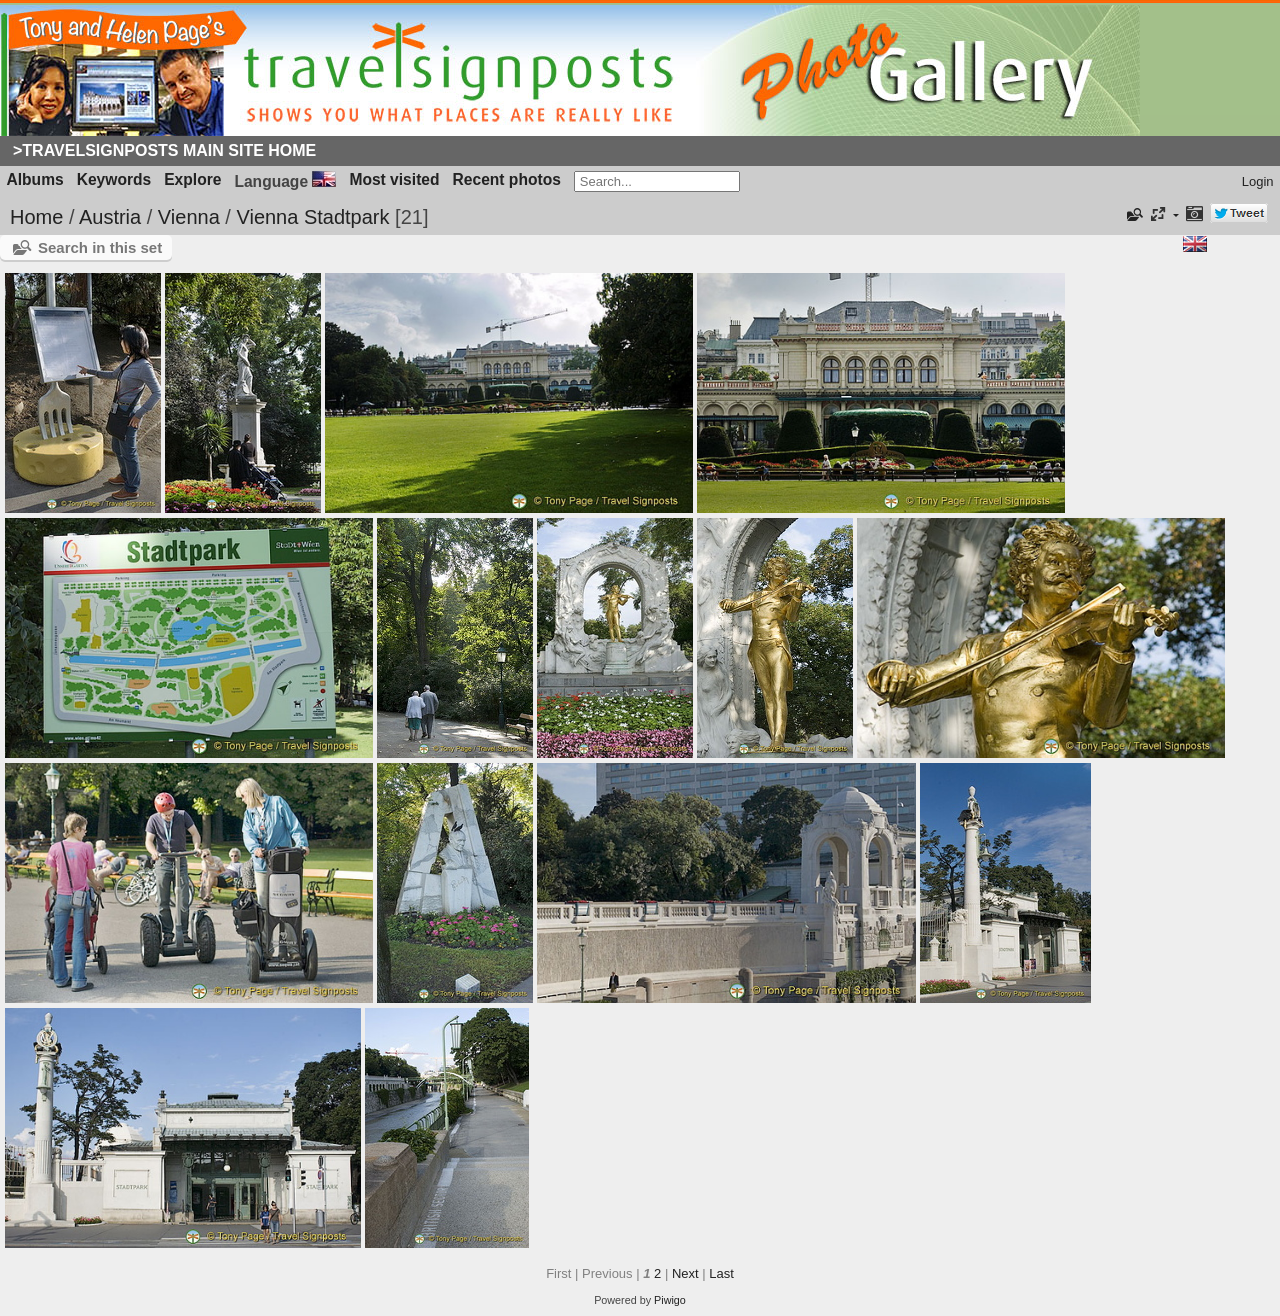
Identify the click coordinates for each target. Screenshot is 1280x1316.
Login (1258, 181)
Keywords (114, 179)
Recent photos (507, 179)
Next (685, 1273)
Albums (35, 179)
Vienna (189, 217)
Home (36, 217)
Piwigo (670, 1300)
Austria (110, 217)
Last (721, 1273)
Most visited (394, 179)
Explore (192, 179)
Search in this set (100, 247)
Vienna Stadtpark (312, 217)
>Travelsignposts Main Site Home (164, 150)
